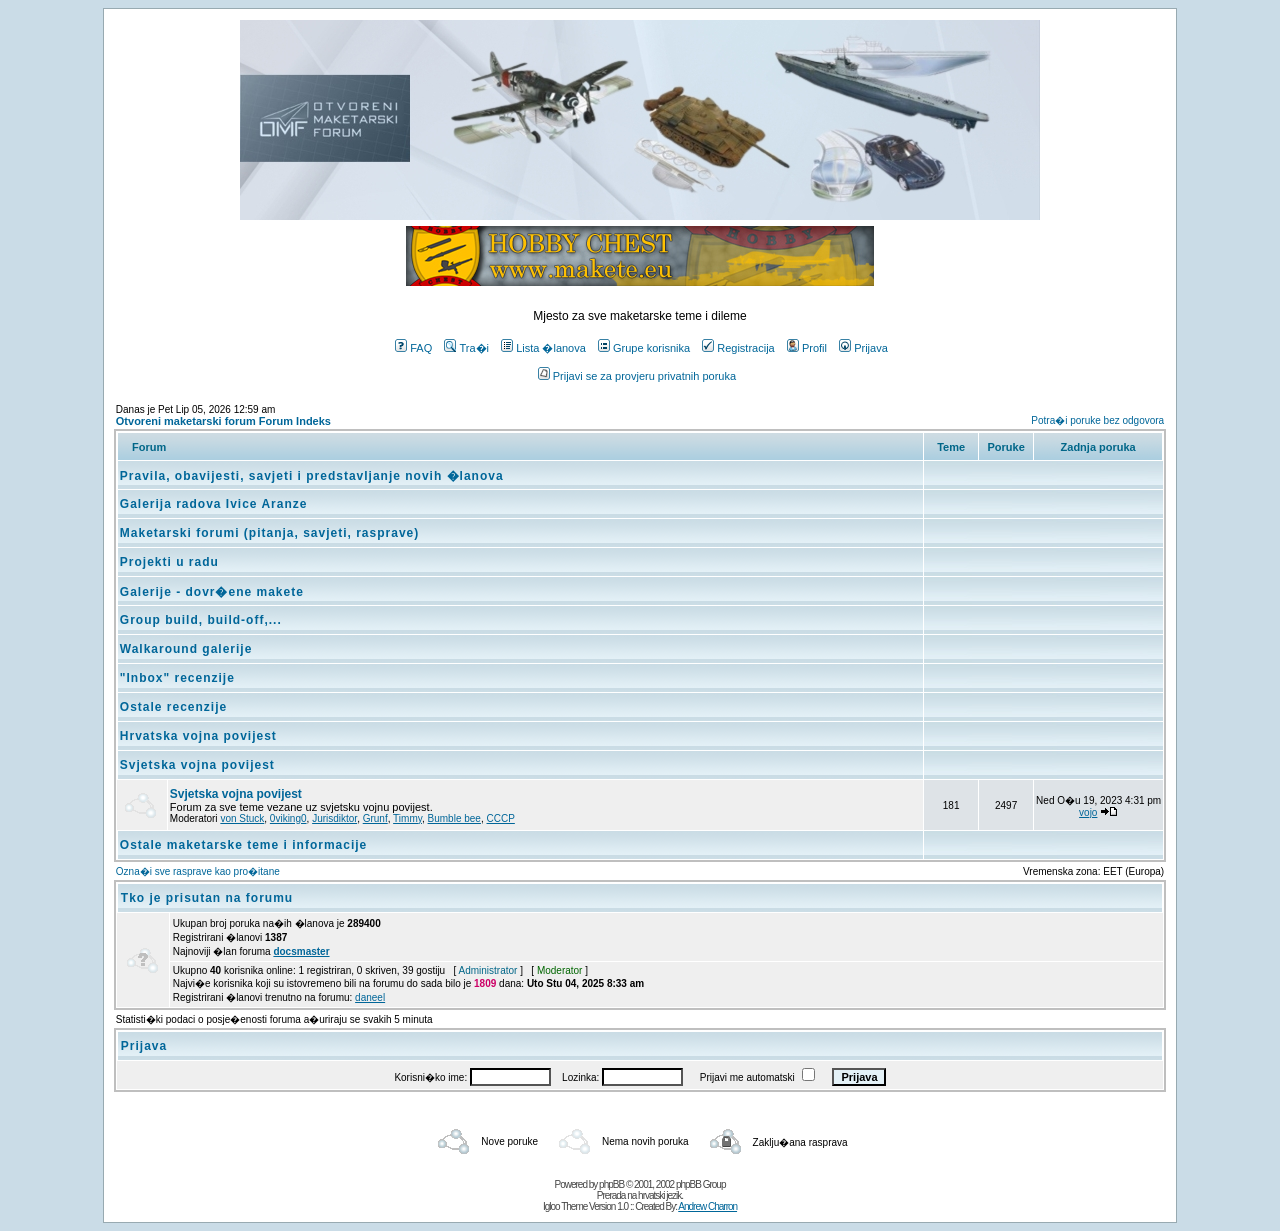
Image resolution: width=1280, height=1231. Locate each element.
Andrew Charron (707, 1206)
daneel (370, 997)
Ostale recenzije (173, 707)
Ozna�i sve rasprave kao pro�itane (198, 871)
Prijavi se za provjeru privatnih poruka (637, 376)
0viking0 (288, 818)
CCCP (501, 818)
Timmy (407, 818)
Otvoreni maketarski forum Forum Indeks (223, 421)
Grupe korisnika (644, 348)
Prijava (863, 348)
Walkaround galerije (186, 649)
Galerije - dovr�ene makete (212, 592)
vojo (1088, 812)
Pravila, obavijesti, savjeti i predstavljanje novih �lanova (312, 476)
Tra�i (466, 348)
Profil (807, 348)
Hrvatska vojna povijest (198, 736)
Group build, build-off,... (201, 620)
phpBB (611, 1184)
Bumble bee (454, 818)
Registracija (738, 348)
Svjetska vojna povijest (197, 765)
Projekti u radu (169, 562)
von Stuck (242, 818)
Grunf (375, 818)
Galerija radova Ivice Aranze (214, 504)
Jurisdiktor (334, 818)
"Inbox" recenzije (177, 678)
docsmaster (301, 951)
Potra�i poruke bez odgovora (1097, 420)
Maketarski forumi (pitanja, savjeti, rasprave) (269, 533)
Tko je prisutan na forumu (207, 898)
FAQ (413, 348)
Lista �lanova (543, 348)
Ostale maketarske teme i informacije (243, 845)
